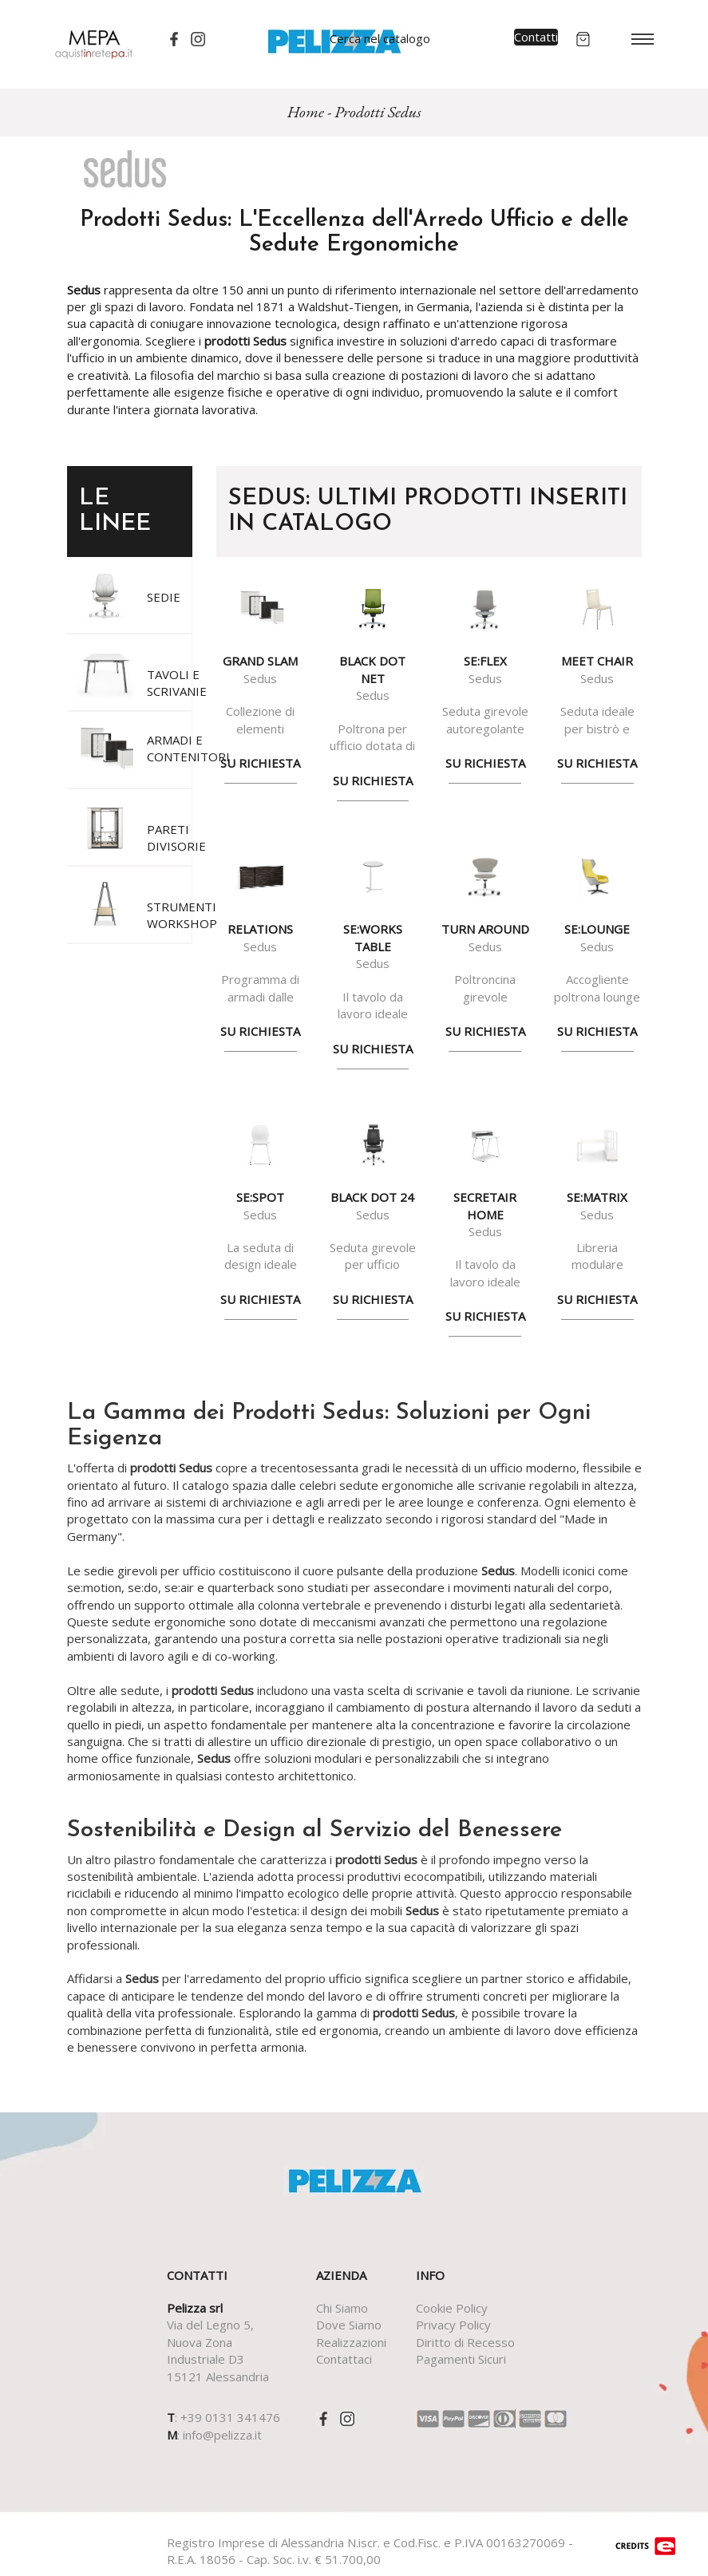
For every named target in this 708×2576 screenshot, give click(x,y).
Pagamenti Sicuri (461, 2359)
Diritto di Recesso (465, 2342)
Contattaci (344, 2359)
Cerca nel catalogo (380, 38)
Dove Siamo (349, 2325)
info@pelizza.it (222, 2435)
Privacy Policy (453, 2325)
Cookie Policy (452, 2308)
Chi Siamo (342, 2308)
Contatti (536, 37)
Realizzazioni (351, 2342)
